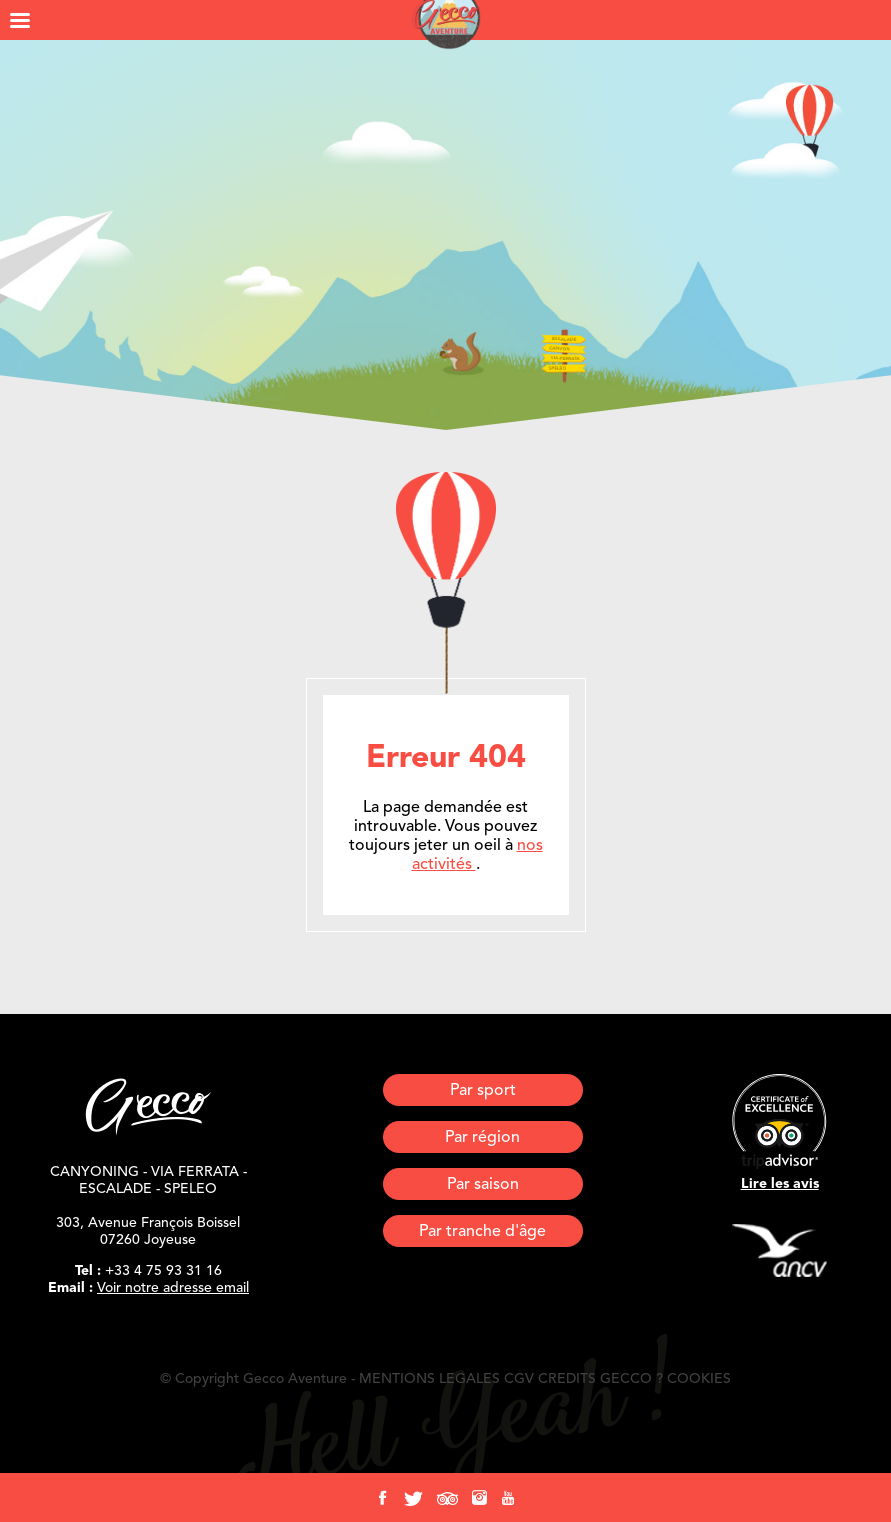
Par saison (483, 1185)
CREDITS (567, 1379)
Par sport (483, 1091)
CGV (519, 1379)
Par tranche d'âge (482, 1232)
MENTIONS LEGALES (429, 1379)
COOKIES (699, 1379)
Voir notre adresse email (173, 1288)
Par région (482, 1138)
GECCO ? (631, 1379)
